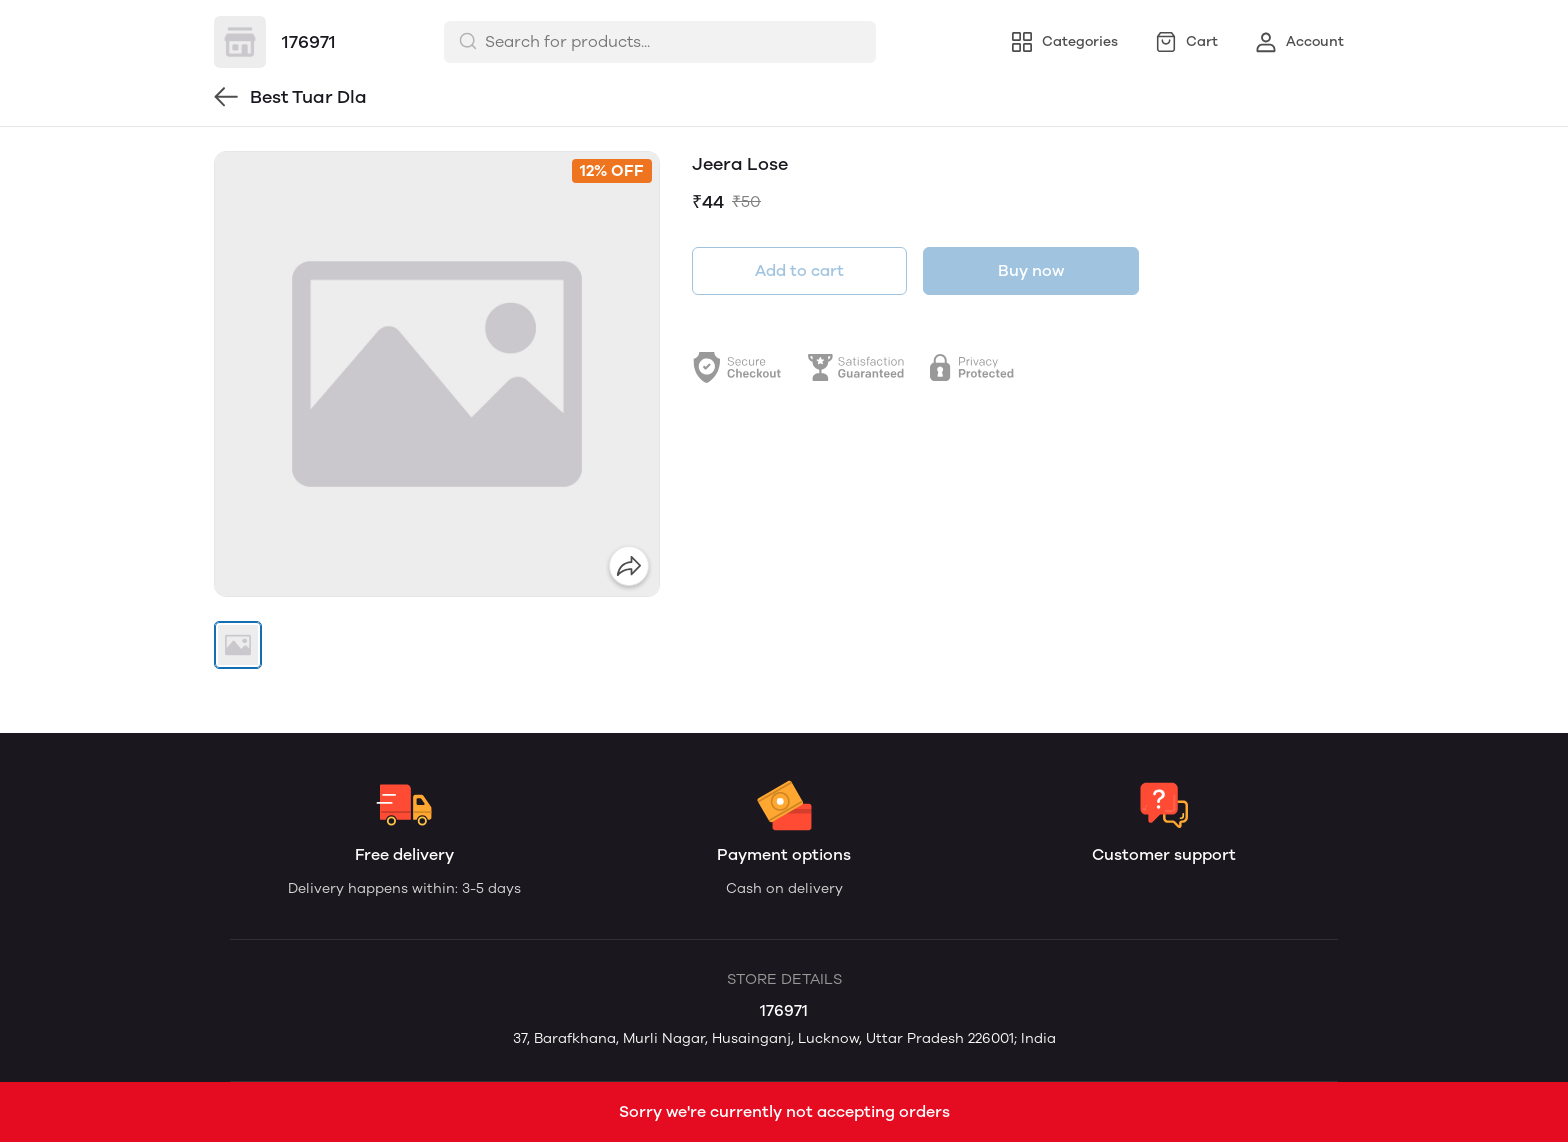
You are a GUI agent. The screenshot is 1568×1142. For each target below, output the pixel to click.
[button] (238, 645)
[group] (437, 374)
